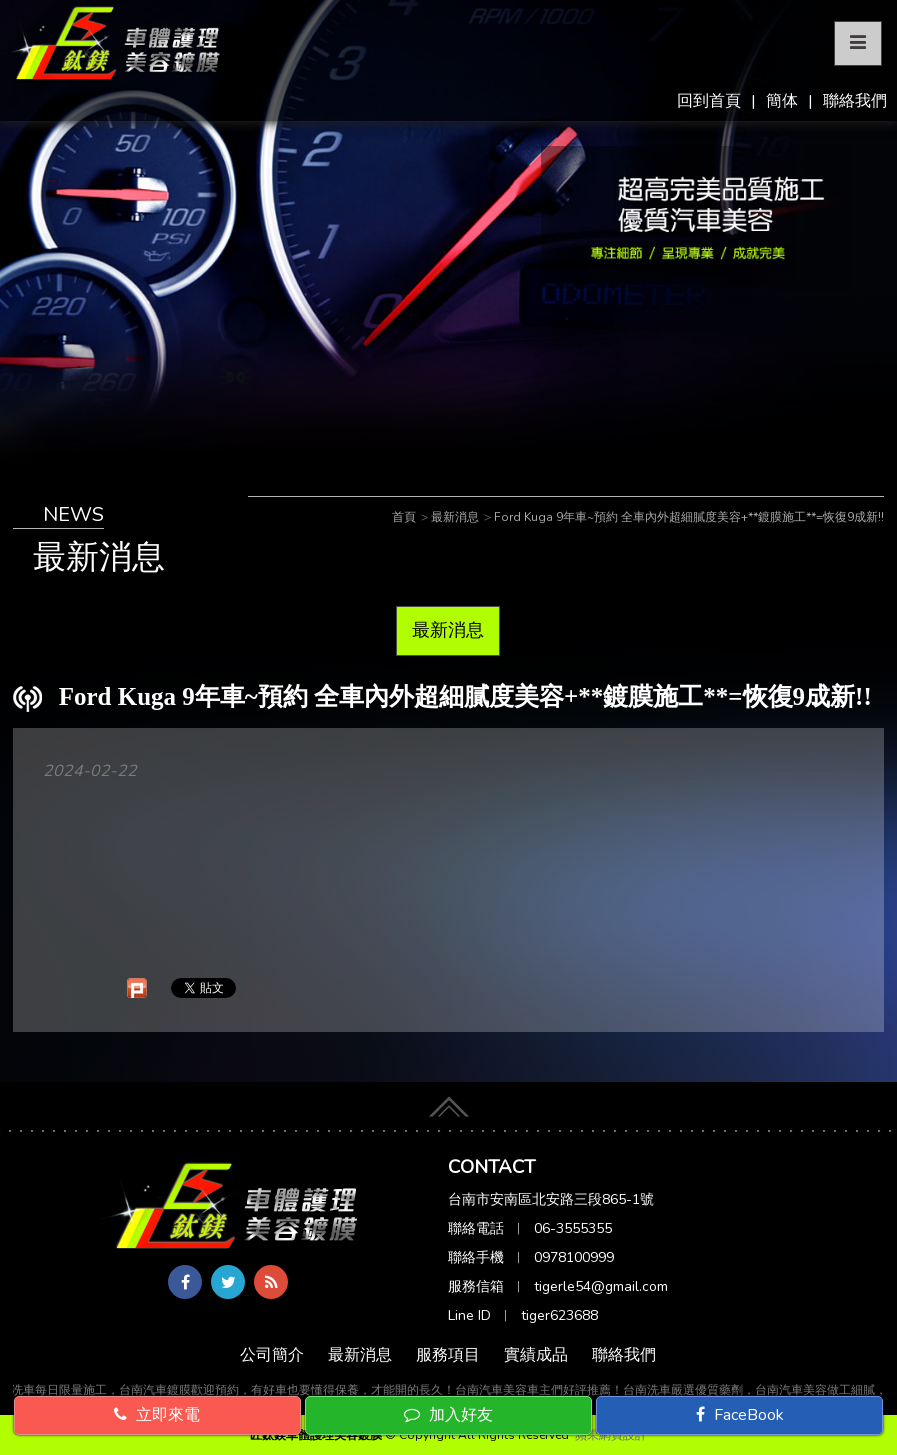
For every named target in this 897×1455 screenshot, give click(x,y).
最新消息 (448, 630)
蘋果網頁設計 (611, 1435)
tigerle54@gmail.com (601, 1286)
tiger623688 (559, 1315)
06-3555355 (573, 1228)
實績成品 (536, 1355)
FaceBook (740, 1415)
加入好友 (448, 1415)
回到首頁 (709, 101)
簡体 (782, 101)
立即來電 (157, 1415)
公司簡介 (272, 1355)
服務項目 (448, 1355)
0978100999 (574, 1257)
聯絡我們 (855, 101)
